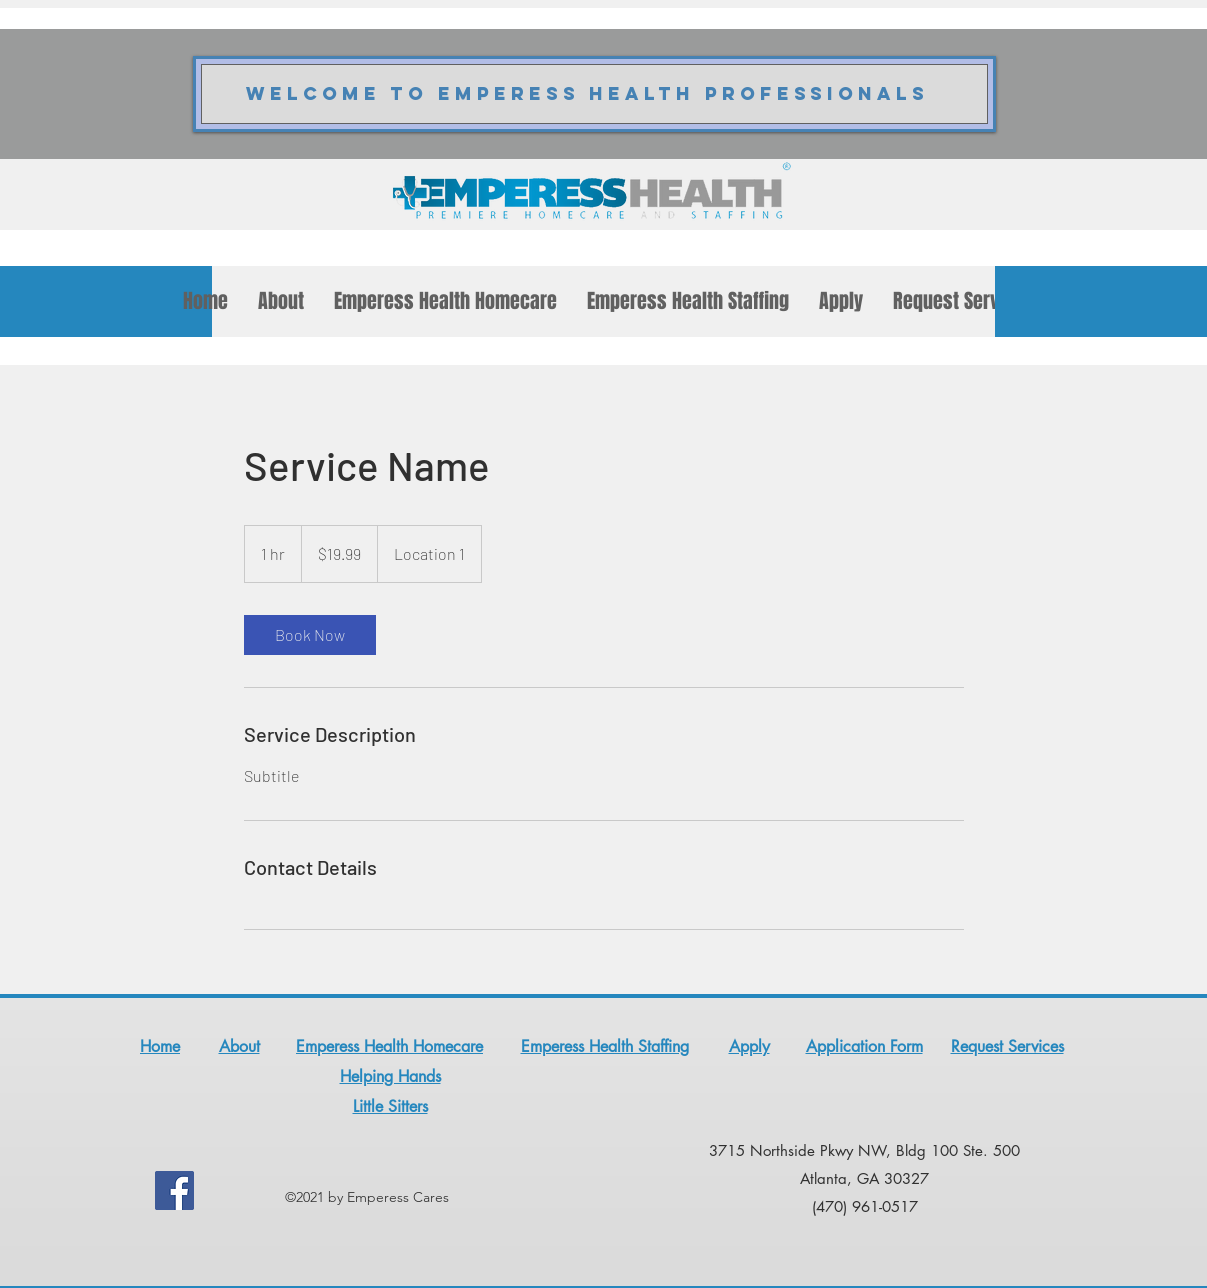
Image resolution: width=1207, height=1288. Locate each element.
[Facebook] (174, 1190)
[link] (310, 635)
